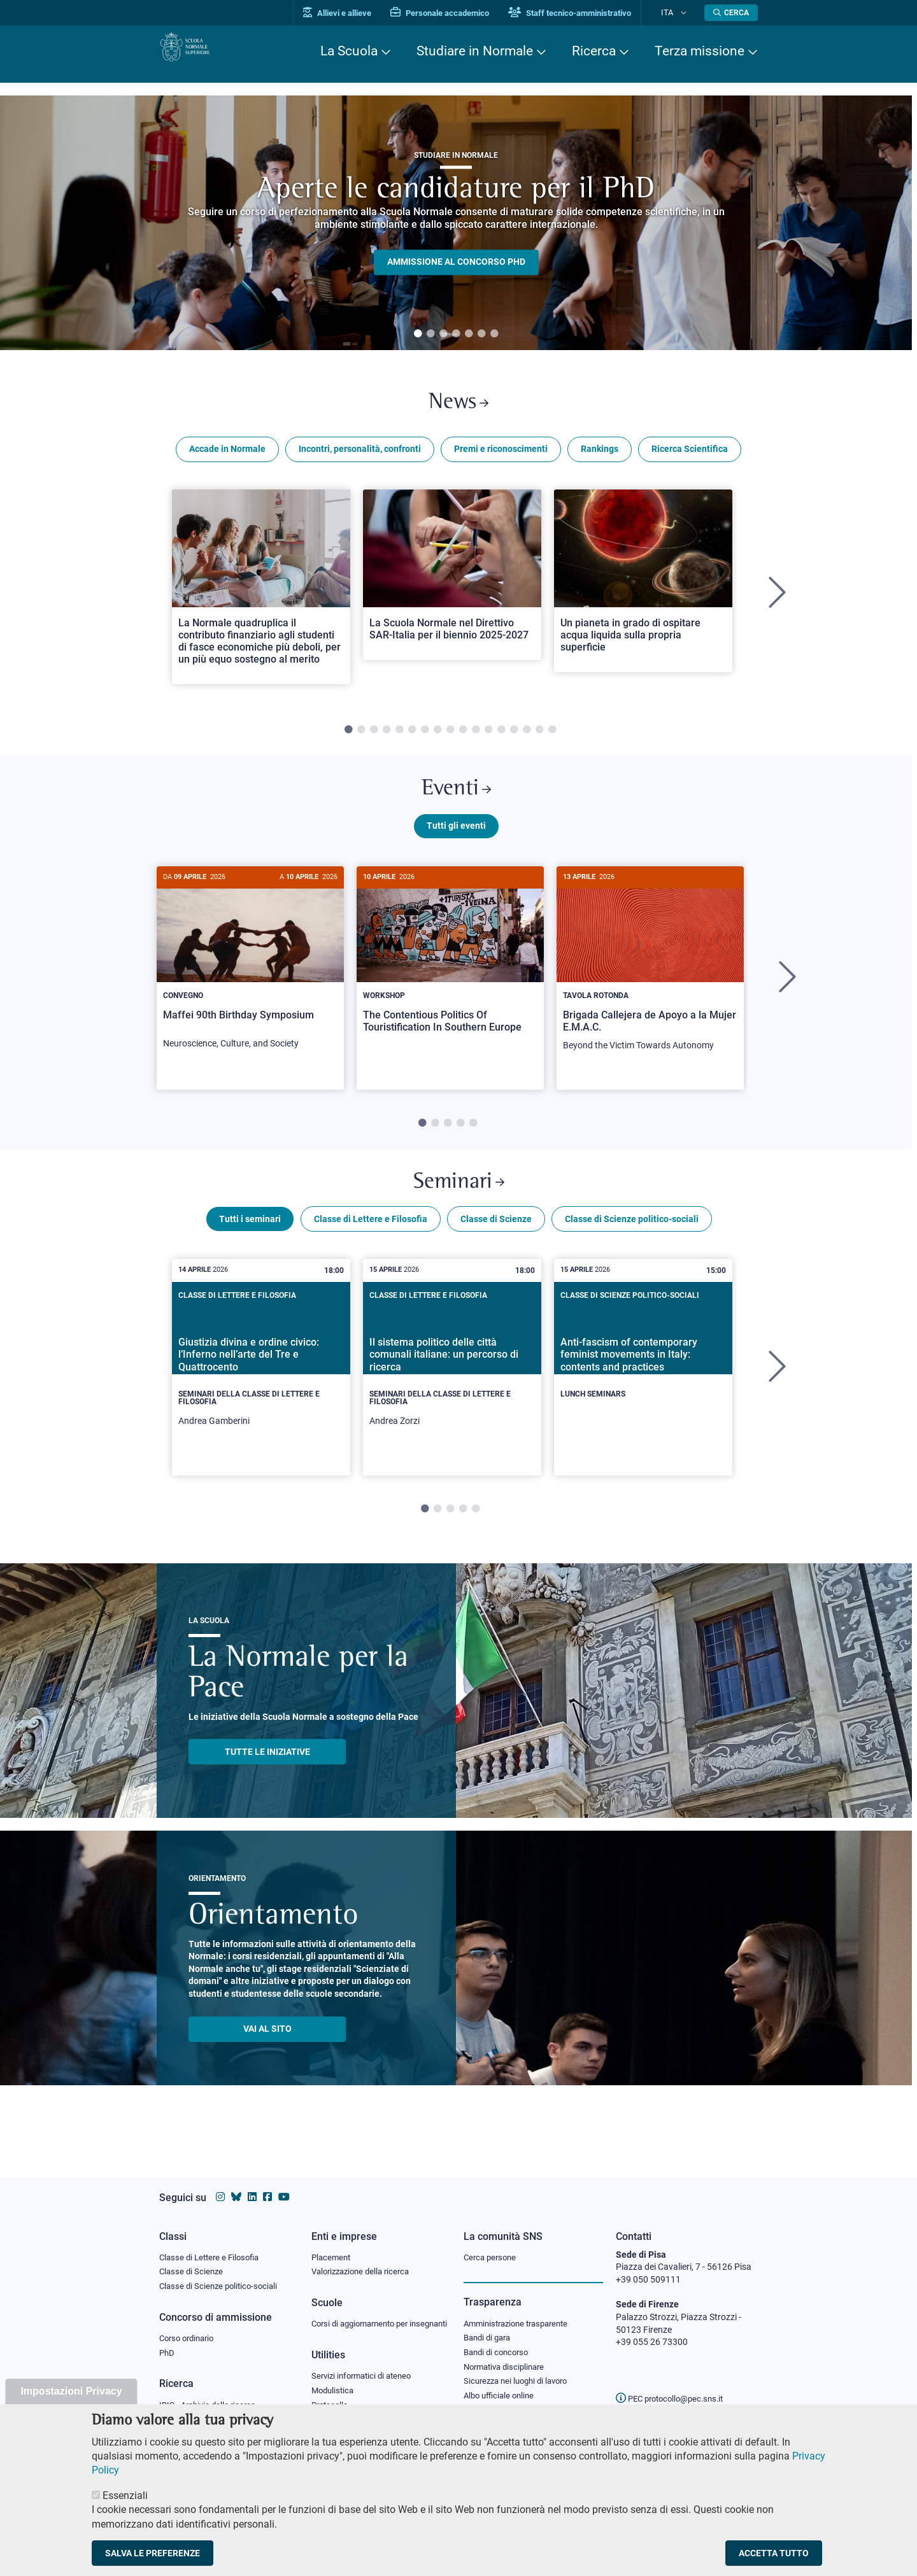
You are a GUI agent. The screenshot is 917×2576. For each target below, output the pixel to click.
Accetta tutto (774, 2553)
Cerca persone (492, 2245)
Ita (677, 12)
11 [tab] (475, 738)
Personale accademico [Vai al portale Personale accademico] (460, 13)
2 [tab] (430, 334)
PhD (167, 2345)
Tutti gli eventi (456, 842)
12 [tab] (488, 738)
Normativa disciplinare (508, 2359)
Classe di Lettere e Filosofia (370, 1244)
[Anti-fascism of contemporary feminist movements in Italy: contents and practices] (643, 1382)
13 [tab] (501, 738)
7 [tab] (494, 334)
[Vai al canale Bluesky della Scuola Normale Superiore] (236, 2185)
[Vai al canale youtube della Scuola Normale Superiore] (284, 2185)
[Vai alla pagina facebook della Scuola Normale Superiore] (267, 2185)
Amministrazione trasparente (521, 2312)
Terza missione (699, 51)
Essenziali (125, 2495)
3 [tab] (443, 334)
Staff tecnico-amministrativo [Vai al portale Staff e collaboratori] (590, 13)
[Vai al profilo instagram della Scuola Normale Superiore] (220, 2185)
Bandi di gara (490, 2328)
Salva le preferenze (152, 2553)
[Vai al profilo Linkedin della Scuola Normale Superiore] (252, 2185)
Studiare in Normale (474, 51)
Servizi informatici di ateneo (365, 2380)
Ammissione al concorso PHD (456, 262)
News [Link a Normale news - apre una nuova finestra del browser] (458, 406)
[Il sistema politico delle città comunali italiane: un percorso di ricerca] (452, 1392)
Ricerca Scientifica (689, 457)
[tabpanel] (456, 222)
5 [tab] (468, 334)
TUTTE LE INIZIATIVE (267, 1776)
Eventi (456, 801)
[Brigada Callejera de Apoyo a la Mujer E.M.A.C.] (650, 981)
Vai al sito (267, 2053)
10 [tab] (463, 738)
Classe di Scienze (496, 1244)
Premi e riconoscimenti (501, 457)
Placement (332, 2245)
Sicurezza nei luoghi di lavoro (520, 2375)
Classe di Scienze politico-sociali (632, 1244)
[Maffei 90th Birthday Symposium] (250, 981)
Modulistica (334, 2395)
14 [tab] (514, 738)
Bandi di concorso (499, 2344)
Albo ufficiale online (501, 2391)
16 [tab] (539, 738)
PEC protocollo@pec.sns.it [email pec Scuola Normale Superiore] (674, 2386)
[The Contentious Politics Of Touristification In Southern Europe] (450, 975)
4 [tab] (456, 334)
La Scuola (349, 51)
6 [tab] (481, 334)
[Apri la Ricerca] (731, 12)
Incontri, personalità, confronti (360, 457)
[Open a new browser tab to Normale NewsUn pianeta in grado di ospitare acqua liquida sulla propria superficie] (643, 588)
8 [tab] (437, 738)
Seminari (458, 1202)
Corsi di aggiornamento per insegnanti (364, 2320)
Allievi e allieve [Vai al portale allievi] (358, 13)
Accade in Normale (227, 457)
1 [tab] (417, 334)
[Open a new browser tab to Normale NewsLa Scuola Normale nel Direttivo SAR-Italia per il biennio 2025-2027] (452, 582)
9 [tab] (450, 738)
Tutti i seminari (250, 1244)
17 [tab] (552, 738)
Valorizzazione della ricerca (364, 2261)
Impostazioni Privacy (71, 2391)
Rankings (599, 457)
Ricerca (594, 51)
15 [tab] (526, 738)
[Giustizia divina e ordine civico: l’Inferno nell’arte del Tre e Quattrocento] (261, 1392)
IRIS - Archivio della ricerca (210, 2398)
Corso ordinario (189, 2330)
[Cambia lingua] (687, 12)
